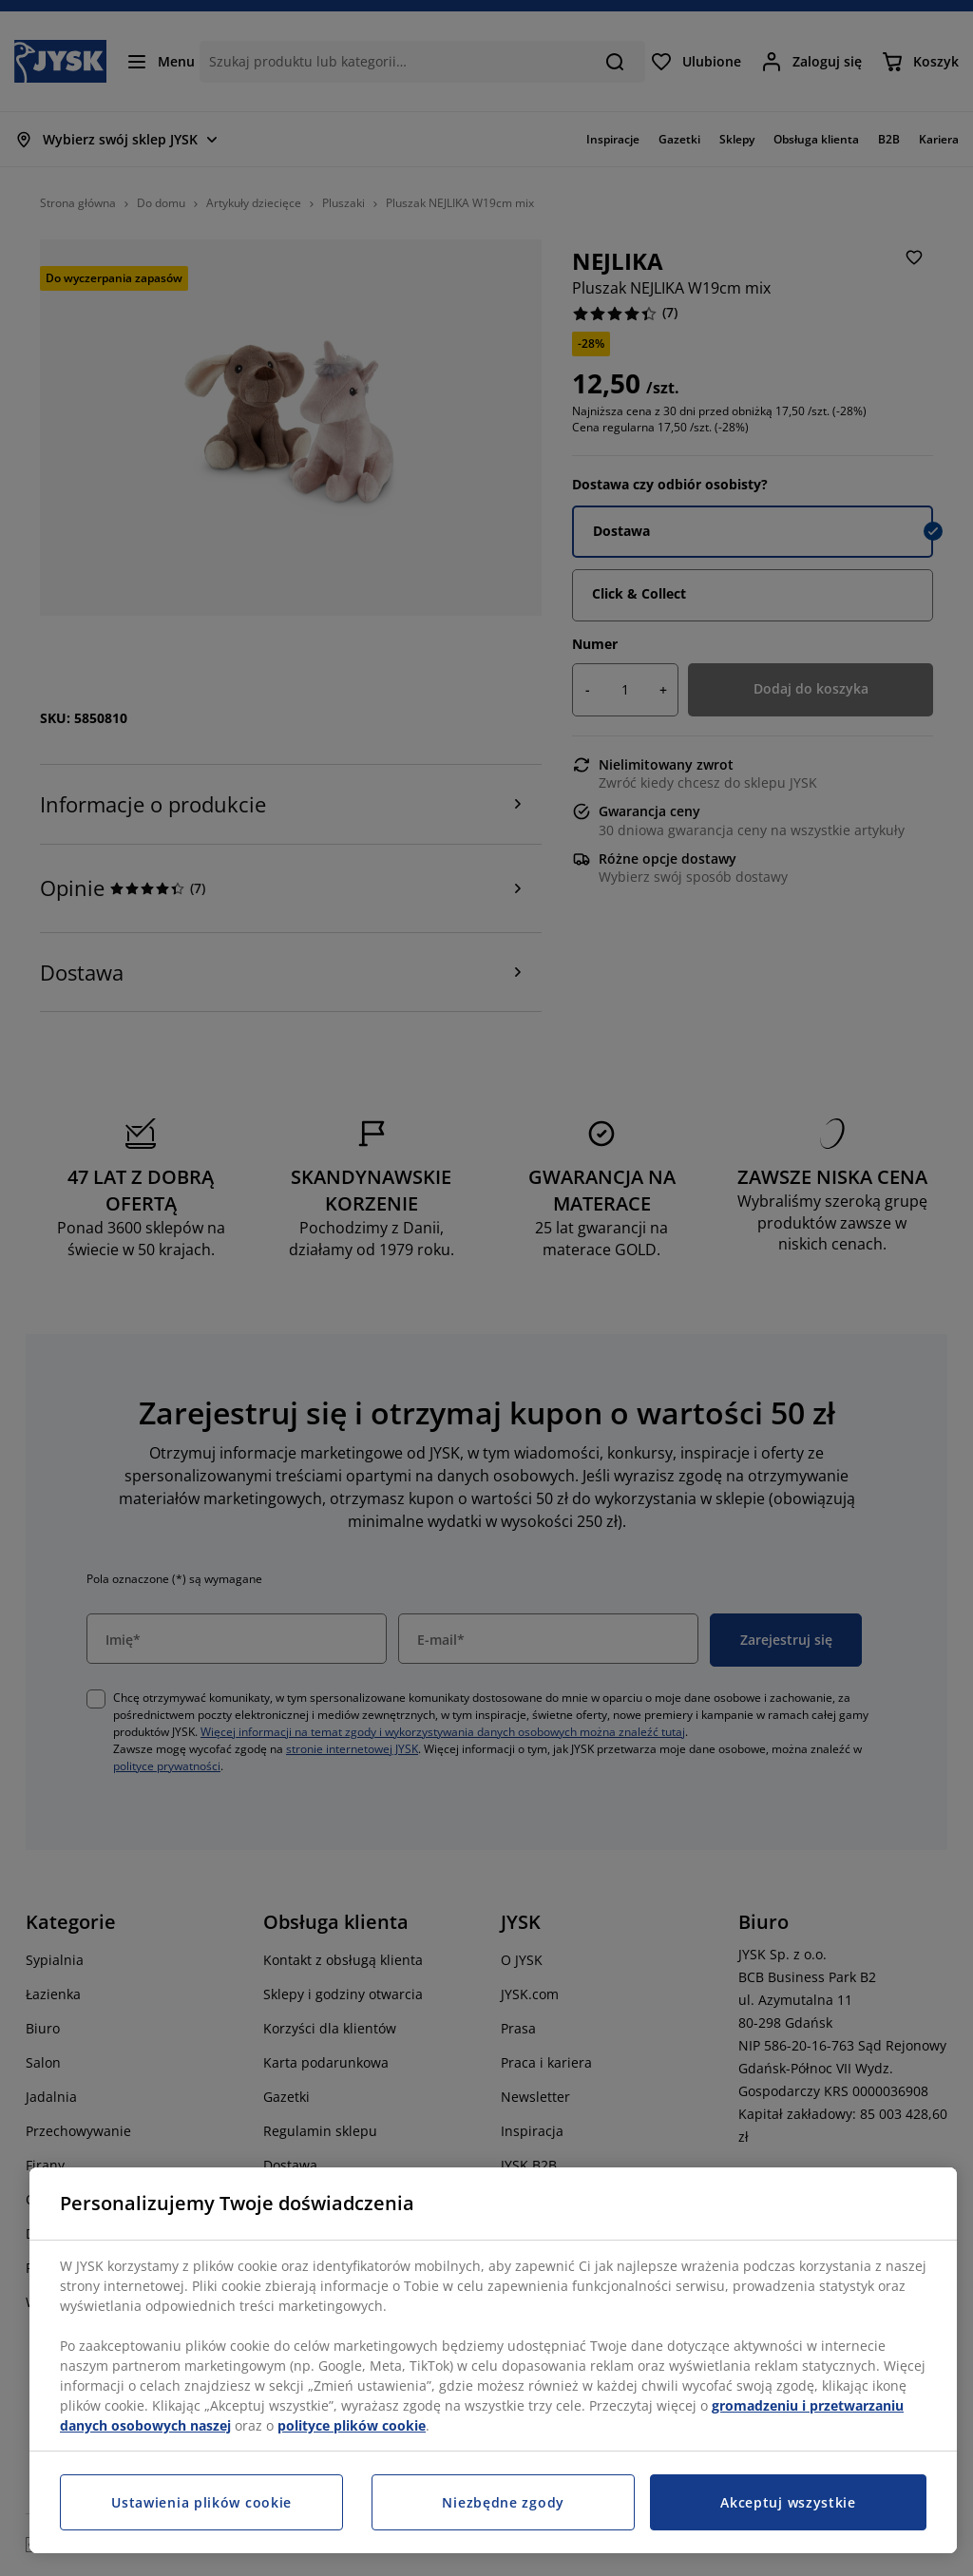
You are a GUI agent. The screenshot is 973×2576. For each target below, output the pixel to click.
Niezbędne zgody (503, 2502)
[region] (493, 2360)
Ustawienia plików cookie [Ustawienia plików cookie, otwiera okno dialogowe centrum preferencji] (201, 2502)
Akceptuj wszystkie (788, 2502)
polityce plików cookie (351, 2425)
